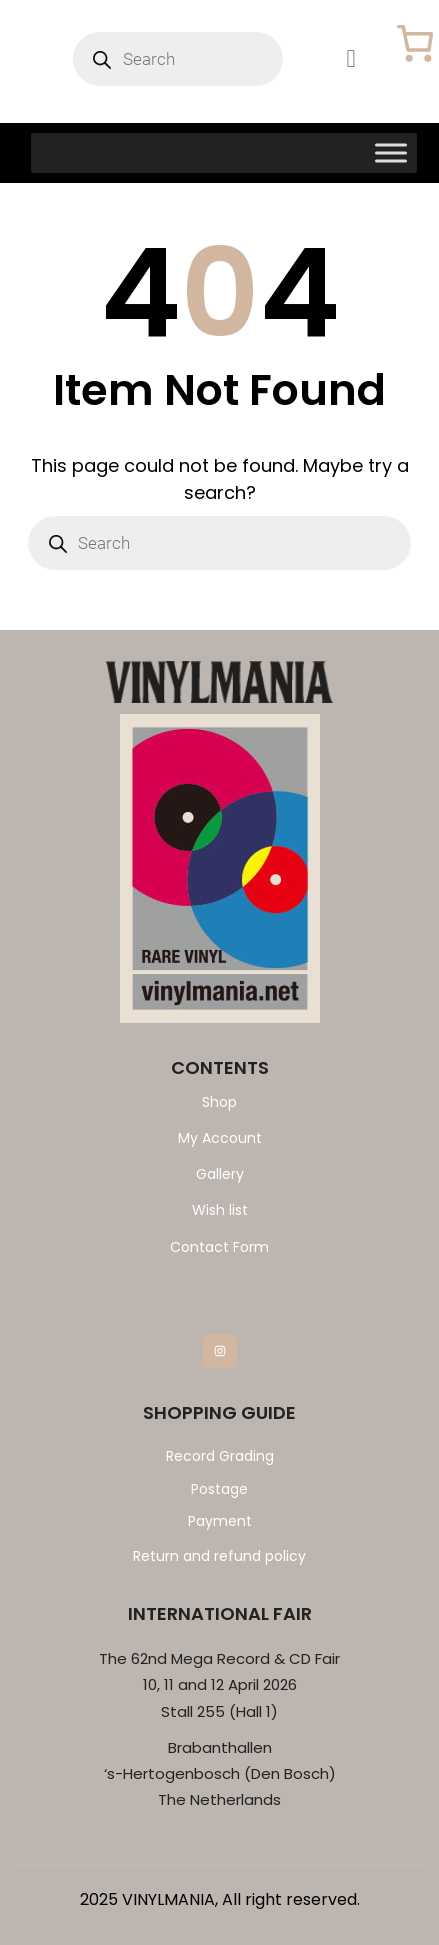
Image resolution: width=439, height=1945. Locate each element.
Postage (219, 1489)
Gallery (220, 1174)
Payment (220, 1521)
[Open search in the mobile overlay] (178, 59)
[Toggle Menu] (391, 152)
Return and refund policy (219, 1556)
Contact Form (219, 1247)
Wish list (220, 1210)
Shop (219, 1102)
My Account (220, 1138)
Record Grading (220, 1456)
